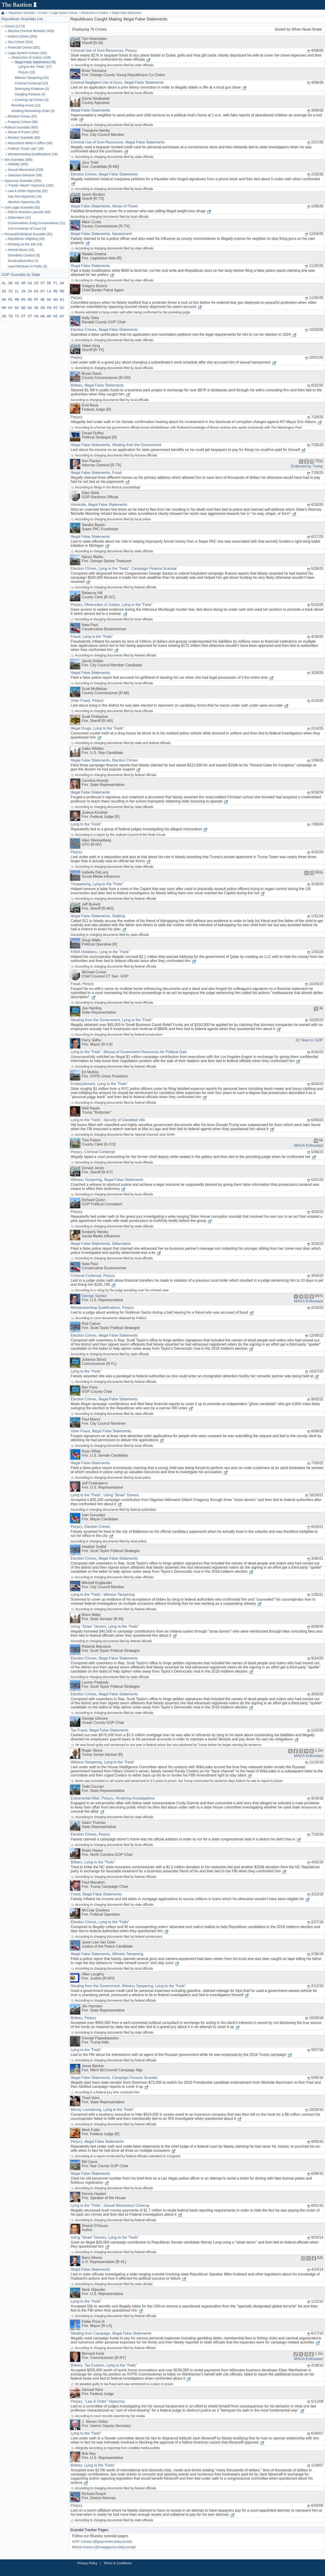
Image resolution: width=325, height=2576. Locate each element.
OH (30, 308)
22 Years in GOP (309, 1040)
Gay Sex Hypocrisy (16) (25, 196)
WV (49, 316)
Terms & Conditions (117, 2563)
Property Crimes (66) (23, 122)
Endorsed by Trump (307, 466)
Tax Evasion (94, 2365)
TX (17, 316)
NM (4, 308)
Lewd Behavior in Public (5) (27, 266)
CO (36, 283)
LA (49, 291)
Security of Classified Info (124, 1120)
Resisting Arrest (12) (26, 105)
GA (62, 283)
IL (17, 291)
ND (23, 308)
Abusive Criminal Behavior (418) (31, 31)
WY (62, 316)
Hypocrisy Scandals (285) (22, 181)
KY (43, 291)
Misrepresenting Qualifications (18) (33, 154)
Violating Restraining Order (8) (33, 111)
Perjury (131, 50)
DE (49, 283)
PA (49, 308)
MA (4, 300)
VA (36, 316)
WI (55, 316)
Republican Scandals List (22, 19)
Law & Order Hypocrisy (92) (28, 191)
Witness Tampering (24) (32, 78)
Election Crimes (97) (22, 116)
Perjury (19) (26, 72)
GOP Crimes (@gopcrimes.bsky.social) (102, 2541)
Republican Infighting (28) (26, 239)
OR (43, 308)
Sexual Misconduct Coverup (126, 2205)
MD (62, 291)
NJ (62, 300)
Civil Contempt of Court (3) (27, 228)
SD (4, 316)
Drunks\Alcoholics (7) (23, 261)
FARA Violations (84, 952)
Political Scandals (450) (21, 127)
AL (4, 283)
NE (43, 300)
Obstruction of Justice (102, 605)
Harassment (122, 234)
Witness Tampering (86, 1180)
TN (10, 316)
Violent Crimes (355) (22, 36)
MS (23, 300)
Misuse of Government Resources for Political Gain (145, 1052)
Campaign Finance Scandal (154, 568)
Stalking (118, 916)
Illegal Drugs (81, 728)
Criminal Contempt (99, 1152)
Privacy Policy (87, 2563)
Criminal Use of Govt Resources (97, 50)
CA (30, 283)
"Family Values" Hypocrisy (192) (31, 185)
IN (23, 291)
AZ (17, 283)
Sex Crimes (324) (20, 42)
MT (36, 300)
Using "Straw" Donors (121, 1495)
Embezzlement (83, 1084)
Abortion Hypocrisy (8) (24, 202)
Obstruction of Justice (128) (31, 57)
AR (23, 283)
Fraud (117, 473)
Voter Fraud (80, 700)
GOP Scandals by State (20, 275)
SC (62, 308)
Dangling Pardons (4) (30, 94)
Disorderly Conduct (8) (24, 255)
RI (55, 308)
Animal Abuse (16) (21, 250)
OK (36, 308)
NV (49, 300)
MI (10, 300)
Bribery (76, 385)
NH (55, 300)
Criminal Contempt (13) (31, 83)
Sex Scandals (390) (18, 159)
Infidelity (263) (18, 164)
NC (17, 308)
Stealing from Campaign (90, 2333)
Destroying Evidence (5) (32, 89)
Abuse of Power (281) (23, 132)
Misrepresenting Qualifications (95, 1307)
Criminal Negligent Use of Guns (96, 82)
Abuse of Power (125, 206)
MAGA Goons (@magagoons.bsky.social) (104, 2547)
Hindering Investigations (135, 1798)
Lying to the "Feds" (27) (35, 67)
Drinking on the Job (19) (25, 244)
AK (10, 283)
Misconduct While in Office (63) (30, 143)
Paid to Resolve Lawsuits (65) (29, 212)
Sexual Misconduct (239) (25, 170)
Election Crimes (83, 174)
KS (36, 291)
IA (30, 291)
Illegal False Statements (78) (35, 62)
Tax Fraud (79, 1730)
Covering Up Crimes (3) (32, 100)
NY (10, 308)
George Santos (94, 1296)
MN (17, 300)
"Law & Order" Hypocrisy (104, 2401)
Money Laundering (86, 2110)
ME (55, 291)
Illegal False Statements (144, 82)
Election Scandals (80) (24, 137)
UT (23, 316)
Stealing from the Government (136, 445)
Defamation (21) (19, 217)
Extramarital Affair (85, 1798)
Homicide (78, 505)
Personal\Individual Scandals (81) (28, 234)
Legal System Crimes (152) (27, 53)
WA (43, 316)
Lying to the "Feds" (114, 568)
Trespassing (81, 884)
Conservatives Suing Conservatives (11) (36, 223)
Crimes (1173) (14, 26)
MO (30, 300)
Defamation (121, 1244)
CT (43, 283)
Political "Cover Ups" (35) (26, 148)
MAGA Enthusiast (308, 1145)
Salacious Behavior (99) (25, 175)
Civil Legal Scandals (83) (22, 207)
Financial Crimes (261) (24, 47)
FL (55, 283)
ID (10, 291)
